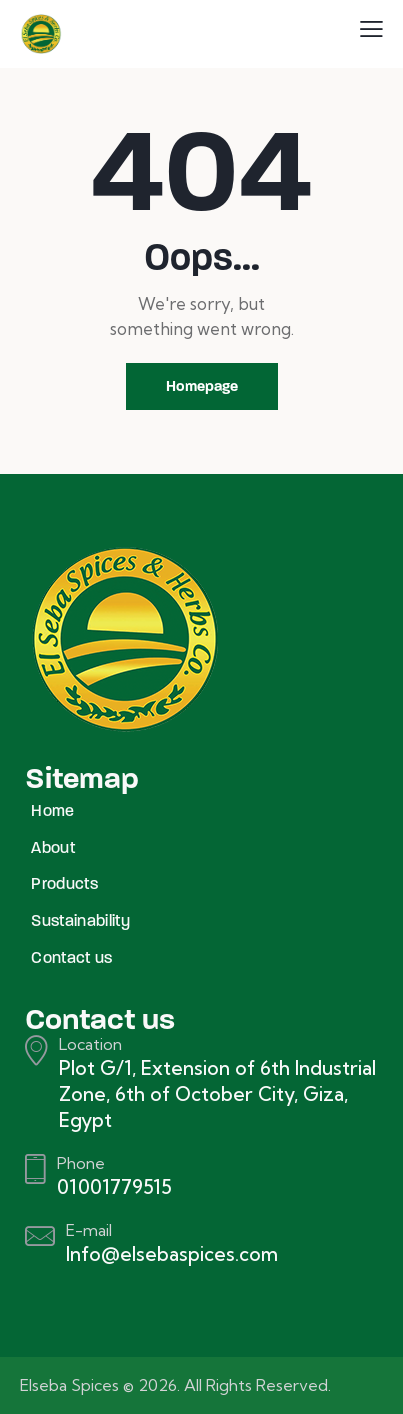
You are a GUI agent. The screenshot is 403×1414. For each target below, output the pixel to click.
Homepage (202, 386)
